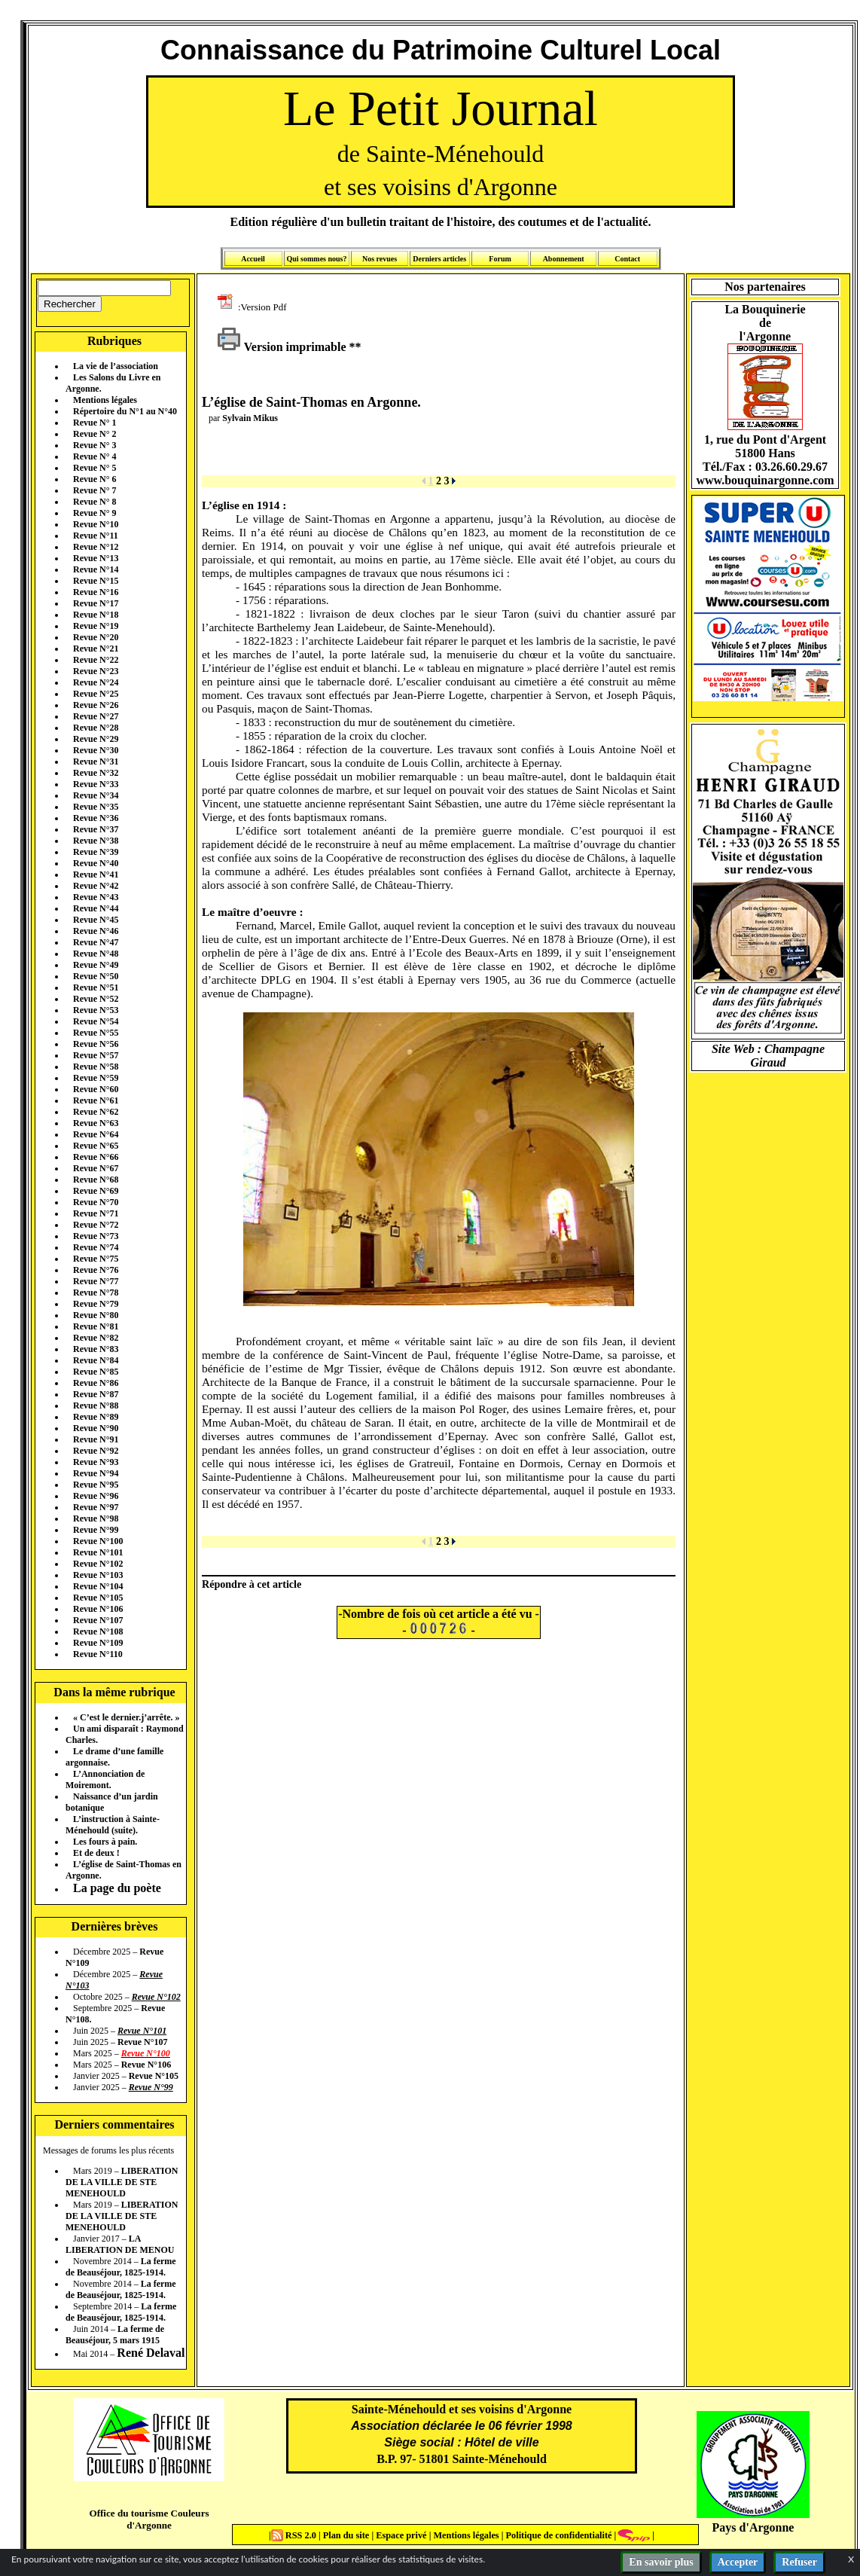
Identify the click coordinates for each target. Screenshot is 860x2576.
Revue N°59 (95, 1078)
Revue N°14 (95, 569)
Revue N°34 (95, 795)
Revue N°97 (95, 1507)
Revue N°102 (98, 1563)
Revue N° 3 (94, 445)
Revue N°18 (95, 614)
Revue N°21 (95, 648)
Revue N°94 (95, 1473)
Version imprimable (281, 346)
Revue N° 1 (94, 422)
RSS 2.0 (295, 2535)
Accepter (738, 2562)
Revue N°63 (95, 1123)
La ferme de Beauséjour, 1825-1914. (121, 2267)
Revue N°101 (98, 1552)
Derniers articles (439, 259)
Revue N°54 (95, 1021)
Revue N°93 (95, 1462)
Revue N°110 (98, 1654)
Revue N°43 (95, 897)
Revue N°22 (95, 660)
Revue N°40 (95, 863)
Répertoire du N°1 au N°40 (125, 411)
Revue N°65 (95, 1145)
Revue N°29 (95, 739)
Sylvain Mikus (250, 418)
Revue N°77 (95, 1281)
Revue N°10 (95, 524)
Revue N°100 (98, 1541)
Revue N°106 (98, 1609)
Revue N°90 (95, 1428)
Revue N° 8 (94, 501)
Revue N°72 (95, 1224)
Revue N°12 (95, 547)
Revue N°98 (95, 1518)
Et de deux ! (96, 1853)
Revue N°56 (95, 1044)
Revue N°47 (95, 942)
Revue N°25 (95, 693)
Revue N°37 (95, 829)
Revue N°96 (95, 1496)
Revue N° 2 (94, 434)
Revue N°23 (95, 671)
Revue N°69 (95, 1191)
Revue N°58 (95, 1066)
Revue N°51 (95, 987)
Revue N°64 (95, 1134)
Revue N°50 (95, 976)
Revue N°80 (95, 1315)
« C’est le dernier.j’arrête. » (126, 1717)
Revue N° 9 (94, 513)
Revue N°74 (95, 1247)
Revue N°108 (98, 1631)
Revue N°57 (95, 1055)
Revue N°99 (95, 1530)
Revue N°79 (95, 1304)
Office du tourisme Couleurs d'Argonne (149, 2519)
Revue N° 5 (94, 467)
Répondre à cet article (251, 1584)
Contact (627, 259)
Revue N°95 (95, 1484)
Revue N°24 (95, 682)
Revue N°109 (98, 1642)
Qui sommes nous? (316, 259)
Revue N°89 (95, 1417)
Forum (500, 259)
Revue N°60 (95, 1089)
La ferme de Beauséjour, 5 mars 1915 (115, 2335)
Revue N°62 (95, 1111)
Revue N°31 (95, 761)
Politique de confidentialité (557, 2535)
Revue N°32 (95, 773)
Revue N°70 (95, 1202)
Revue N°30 (95, 750)
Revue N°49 (95, 965)
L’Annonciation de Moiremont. (105, 1779)
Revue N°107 (98, 1620)
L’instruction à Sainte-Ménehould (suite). (113, 1825)
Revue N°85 (95, 1371)
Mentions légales (105, 400)
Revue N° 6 (94, 479)
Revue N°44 (95, 908)
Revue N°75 (95, 1258)
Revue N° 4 (94, 456)
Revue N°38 (95, 840)
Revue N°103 (98, 1575)
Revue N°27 (95, 716)
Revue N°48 (95, 953)
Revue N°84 (95, 1360)
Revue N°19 (95, 626)
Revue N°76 (95, 1270)
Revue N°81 (95, 1326)
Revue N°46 (95, 931)
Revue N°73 (95, 1236)
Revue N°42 (95, 886)
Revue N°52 (95, 998)
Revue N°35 (95, 806)
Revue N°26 (95, 705)
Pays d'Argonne (753, 2527)
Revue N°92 (95, 1450)
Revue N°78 (95, 1292)
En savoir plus (661, 2562)
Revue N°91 (95, 1439)
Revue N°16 (95, 592)
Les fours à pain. (105, 1841)
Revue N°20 (95, 637)
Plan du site (347, 2535)
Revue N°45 (95, 919)
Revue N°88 (95, 1405)
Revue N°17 (95, 603)
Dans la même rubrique (114, 1692)
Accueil (253, 259)
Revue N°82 (95, 1337)
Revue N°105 (98, 1597)
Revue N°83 (95, 1349)
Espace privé (400, 2535)
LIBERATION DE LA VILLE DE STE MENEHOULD (122, 2182)
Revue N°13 (95, 558)
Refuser (799, 2562)
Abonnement (563, 259)
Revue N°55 (95, 1032)
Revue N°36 (95, 818)
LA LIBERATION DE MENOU (120, 2244)
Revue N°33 (95, 784)
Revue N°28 (95, 727)
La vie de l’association (115, 366)
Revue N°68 (95, 1179)
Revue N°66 (95, 1157)
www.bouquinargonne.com (765, 480)
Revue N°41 (95, 874)
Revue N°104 (98, 1586)
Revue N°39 (95, 852)
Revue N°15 (95, 580)
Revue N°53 (95, 1010)
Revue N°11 (95, 535)
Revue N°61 (95, 1100)
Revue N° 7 (94, 490)
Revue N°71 (95, 1213)
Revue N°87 (95, 1394)
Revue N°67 (95, 1168)
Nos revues (379, 259)
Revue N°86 (95, 1383)
